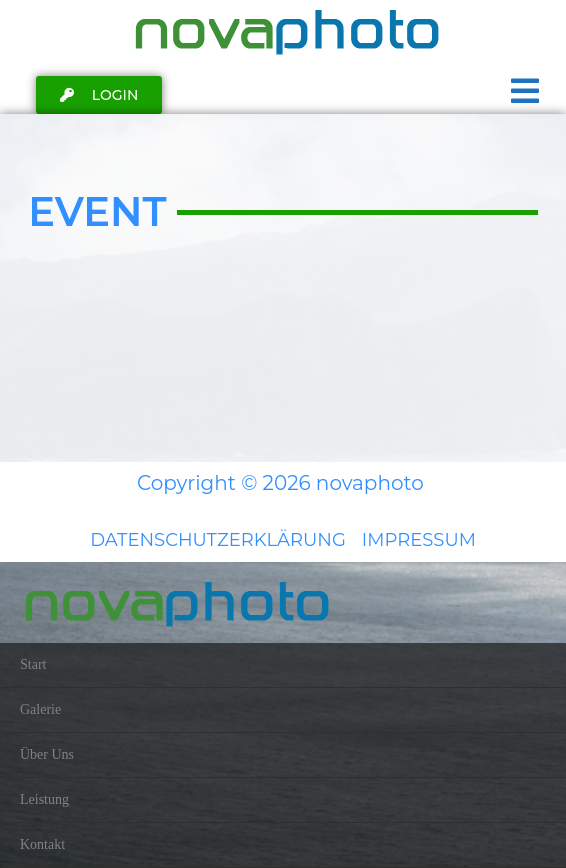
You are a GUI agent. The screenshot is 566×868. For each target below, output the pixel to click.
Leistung (44, 799)
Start (33, 664)
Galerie (40, 709)
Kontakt (42, 844)
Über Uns (47, 754)
